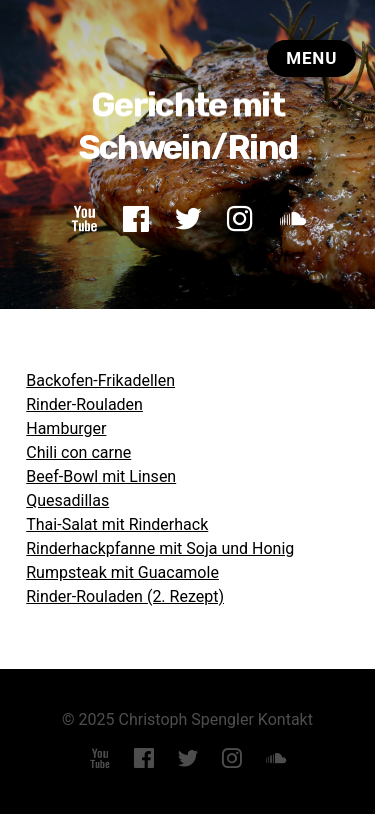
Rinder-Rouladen (84, 404)
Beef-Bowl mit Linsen (101, 476)
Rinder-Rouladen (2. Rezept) (125, 596)
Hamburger (66, 428)
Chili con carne (78, 452)
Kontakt (285, 719)
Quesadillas (67, 500)
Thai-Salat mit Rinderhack (117, 524)
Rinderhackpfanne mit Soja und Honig (160, 548)
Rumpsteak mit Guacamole (122, 572)
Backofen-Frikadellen (100, 380)
